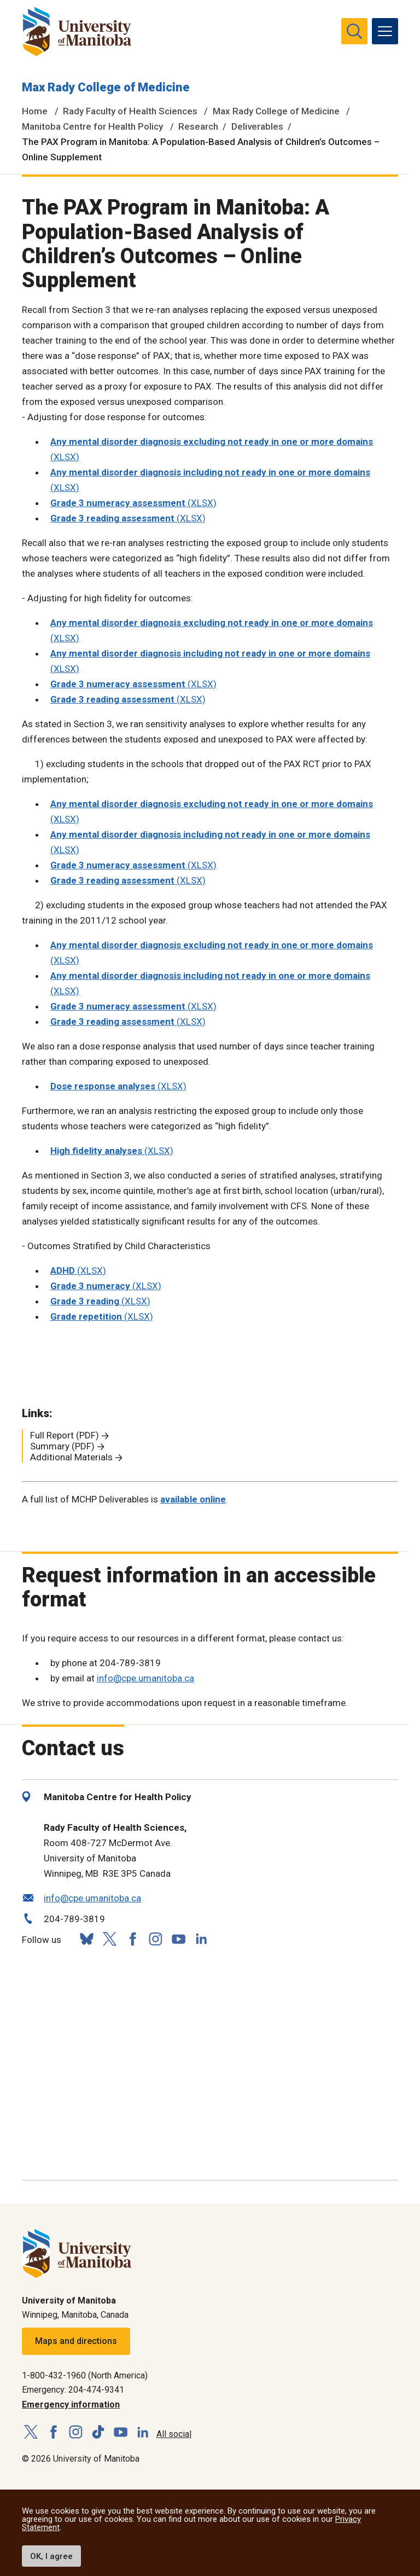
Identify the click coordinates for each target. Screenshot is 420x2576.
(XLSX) (133, 502)
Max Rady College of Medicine (106, 87)
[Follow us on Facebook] (132, 1939)
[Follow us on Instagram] (155, 1939)
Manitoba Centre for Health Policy (92, 126)
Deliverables (257, 126)
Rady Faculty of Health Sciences (130, 111)
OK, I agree (51, 2556)
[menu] (385, 31)
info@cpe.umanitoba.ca (145, 1678)
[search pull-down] (354, 31)
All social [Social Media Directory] (173, 2434)
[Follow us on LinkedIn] (201, 1937)
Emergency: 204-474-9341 (73, 2389)
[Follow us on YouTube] (178, 1937)
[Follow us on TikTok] (98, 2432)
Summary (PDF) (62, 1446)
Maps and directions (76, 2341)
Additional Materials (71, 1457)
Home (35, 111)
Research (198, 126)
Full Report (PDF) (64, 1435)
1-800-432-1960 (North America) (85, 2375)
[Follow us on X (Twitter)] (109, 1939)
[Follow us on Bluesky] (86, 1939)
